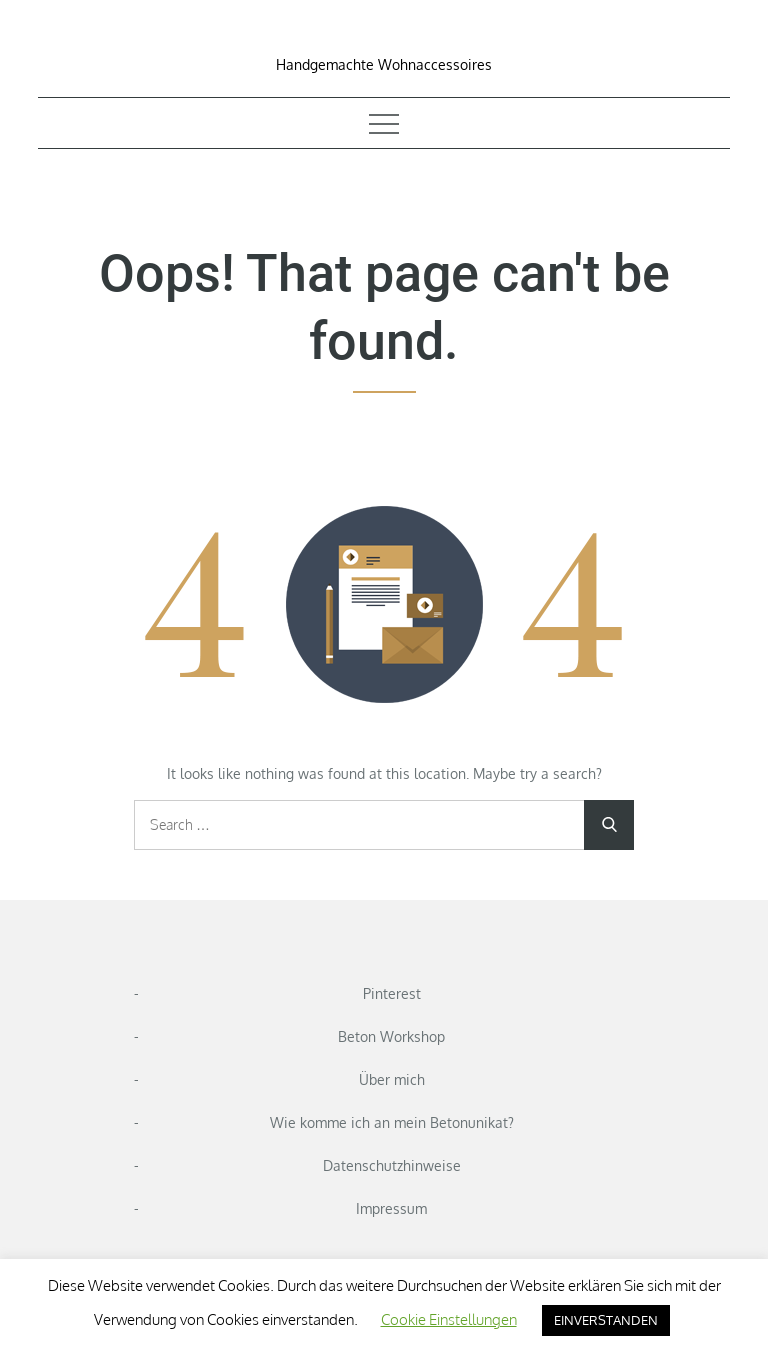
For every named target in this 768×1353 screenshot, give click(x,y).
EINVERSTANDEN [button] (606, 1320)
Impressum (391, 1208)
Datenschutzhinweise (392, 1165)
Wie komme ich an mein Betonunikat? (392, 1122)
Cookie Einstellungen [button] (449, 1319)
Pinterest (392, 993)
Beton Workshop (391, 1036)
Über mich (392, 1079)
